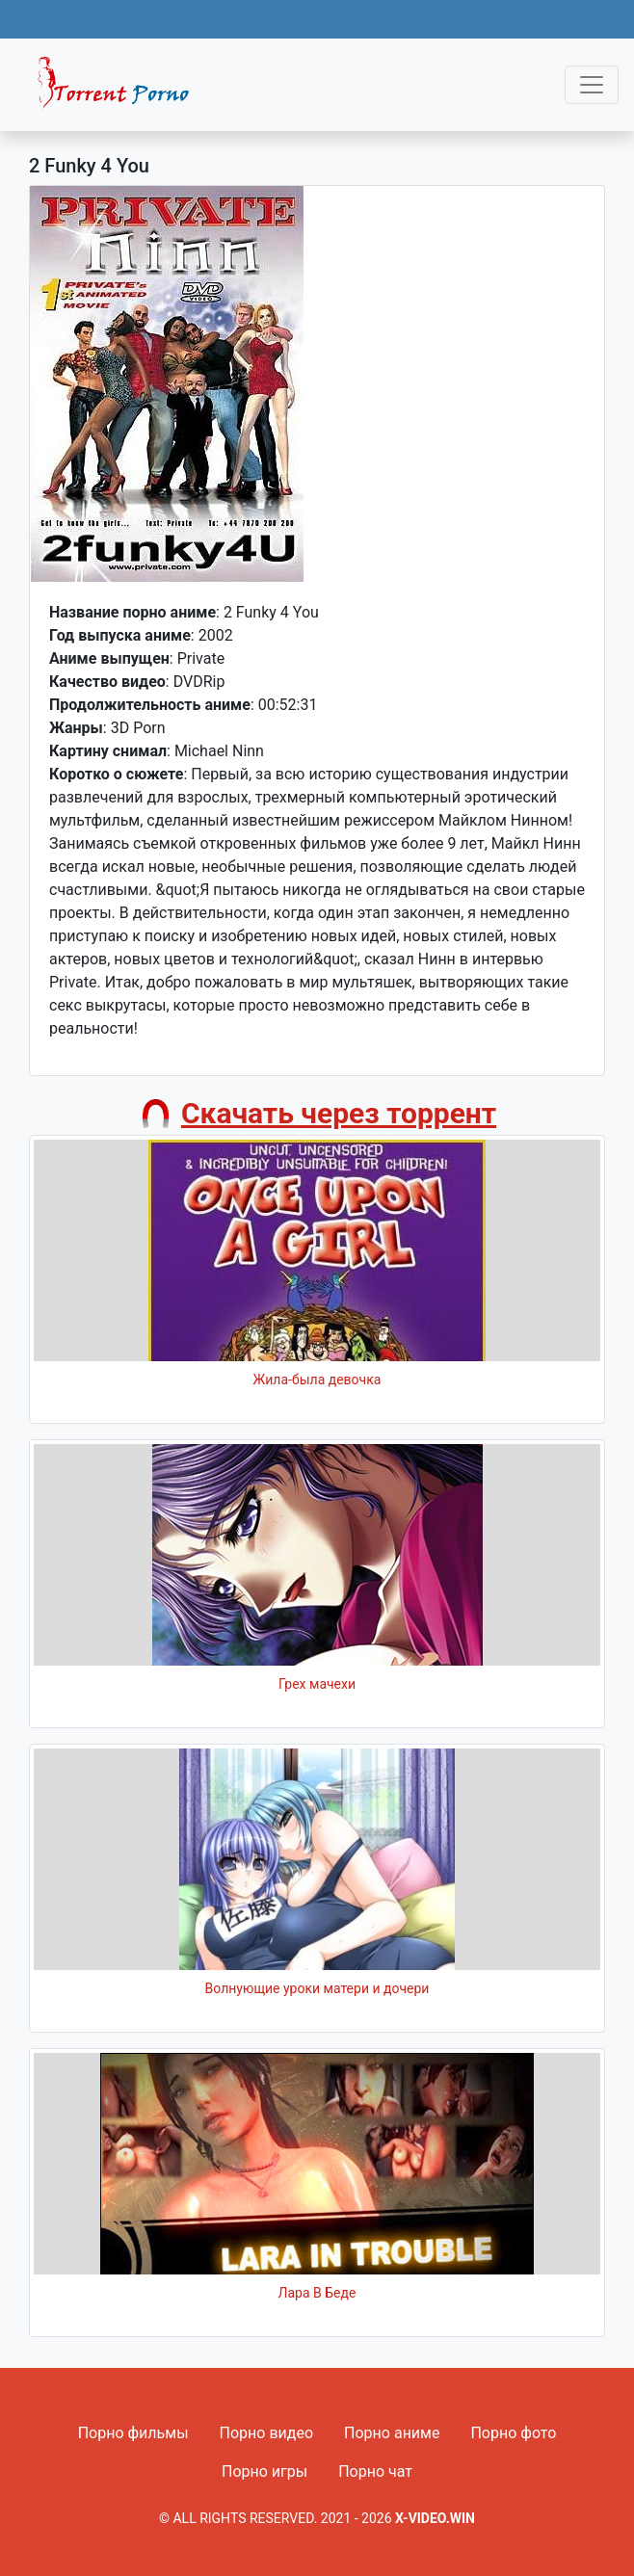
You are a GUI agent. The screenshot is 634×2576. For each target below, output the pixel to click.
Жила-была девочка (317, 1379)
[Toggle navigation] (592, 85)
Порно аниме (391, 2433)
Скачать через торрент (338, 1113)
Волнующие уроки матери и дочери (317, 1988)
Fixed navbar (121, 89)
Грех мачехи (317, 1684)
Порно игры (264, 2471)
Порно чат (375, 2471)
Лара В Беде (317, 2292)
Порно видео (267, 2433)
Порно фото (513, 2433)
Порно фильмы (133, 2433)
